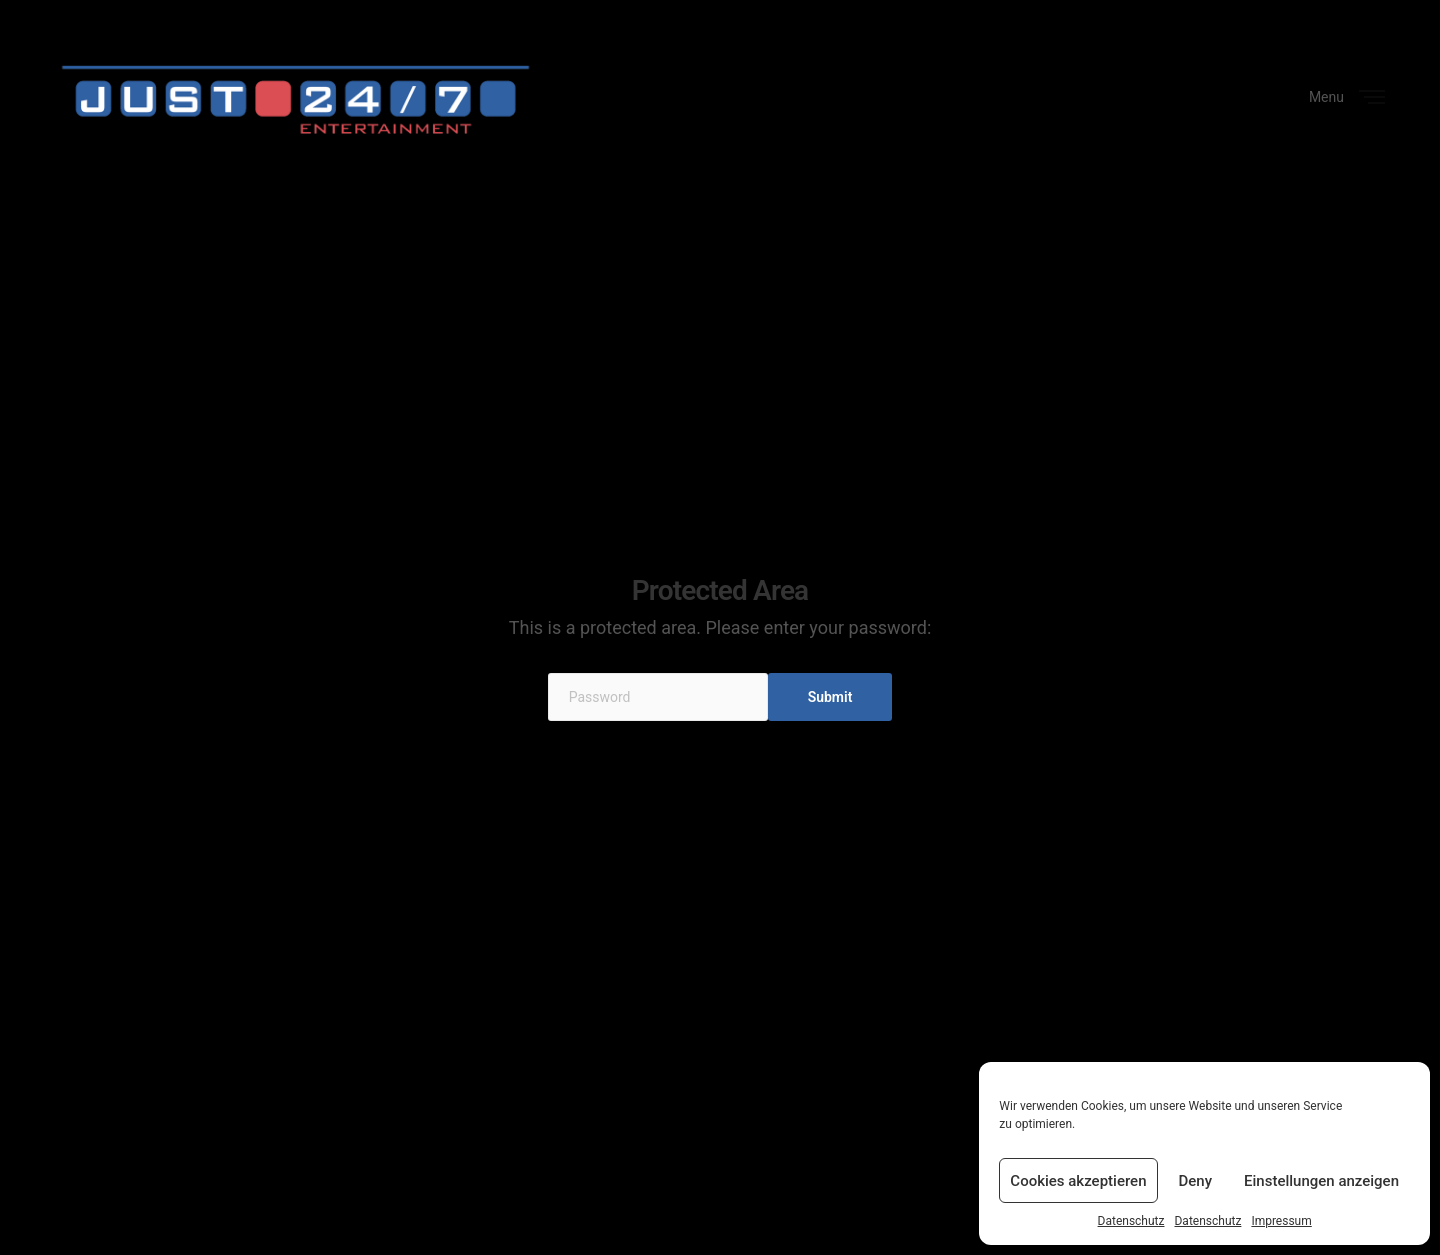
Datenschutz (1131, 1221)
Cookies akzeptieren (1078, 1181)
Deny (1196, 1181)
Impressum (1281, 1221)
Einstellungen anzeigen (1321, 1181)
